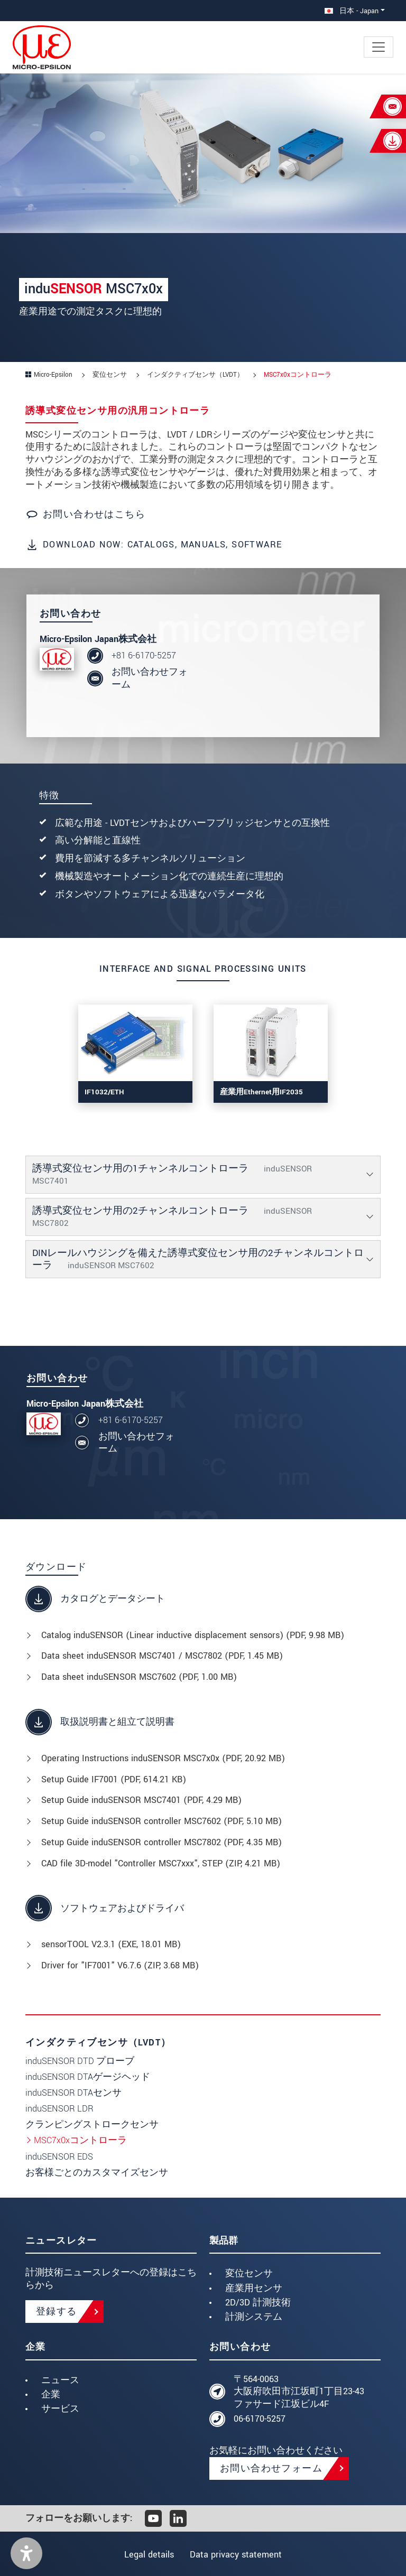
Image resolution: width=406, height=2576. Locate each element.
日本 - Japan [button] (352, 11)
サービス (60, 2408)
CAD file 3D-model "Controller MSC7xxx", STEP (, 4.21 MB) (160, 1863)
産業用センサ (253, 2288)
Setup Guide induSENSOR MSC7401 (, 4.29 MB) (141, 1800)
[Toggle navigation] (378, 47)
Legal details (147, 2555)
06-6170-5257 (259, 2419)
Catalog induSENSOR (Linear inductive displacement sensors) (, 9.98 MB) (192, 1635)
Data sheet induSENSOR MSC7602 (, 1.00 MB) (139, 1677)
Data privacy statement (238, 2555)
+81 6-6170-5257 (144, 655)
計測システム (253, 2316)
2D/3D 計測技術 (258, 2302)
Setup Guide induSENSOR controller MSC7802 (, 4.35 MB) (161, 1842)
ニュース (60, 2380)
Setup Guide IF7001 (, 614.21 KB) (113, 1779)
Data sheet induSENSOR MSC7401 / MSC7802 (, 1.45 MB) (162, 1656)
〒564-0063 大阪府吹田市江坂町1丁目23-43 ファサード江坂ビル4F (299, 2392)
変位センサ (249, 2273)
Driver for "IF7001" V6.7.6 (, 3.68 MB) (120, 1965)
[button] (26, 2553)
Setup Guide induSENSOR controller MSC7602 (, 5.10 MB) (161, 1821)
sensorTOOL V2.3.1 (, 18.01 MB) (111, 1944)
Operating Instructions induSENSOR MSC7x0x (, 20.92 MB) (163, 1758)
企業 (50, 2394)
